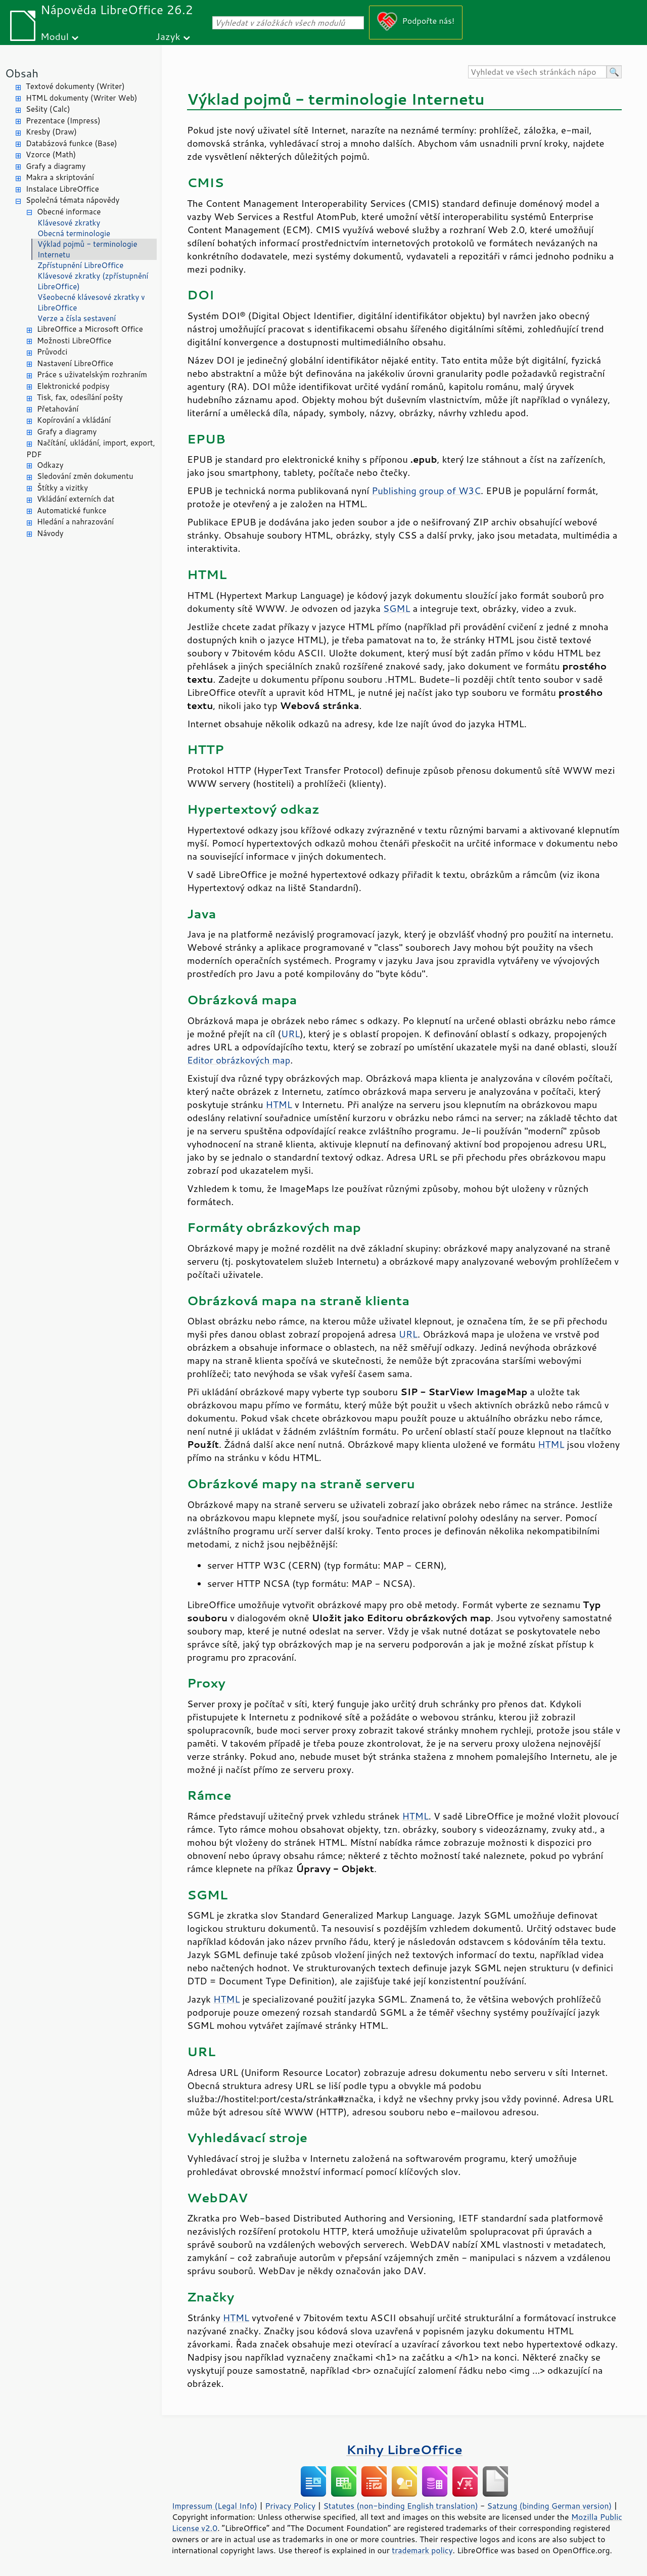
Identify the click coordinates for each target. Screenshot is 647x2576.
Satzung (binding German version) (549, 2505)
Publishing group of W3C (426, 490)
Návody (50, 533)
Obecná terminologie (73, 233)
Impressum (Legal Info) (214, 2505)
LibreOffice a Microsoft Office (90, 329)
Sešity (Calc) (48, 109)
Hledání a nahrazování (75, 521)
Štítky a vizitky (62, 487)
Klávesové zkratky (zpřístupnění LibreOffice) (92, 281)
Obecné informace (69, 211)
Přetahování (57, 409)
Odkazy (50, 465)
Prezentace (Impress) (63, 120)
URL (290, 1033)
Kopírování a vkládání (74, 420)
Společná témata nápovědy (72, 200)
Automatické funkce (71, 510)
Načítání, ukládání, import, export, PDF (90, 448)
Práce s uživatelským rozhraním (92, 374)
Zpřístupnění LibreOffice (80, 265)
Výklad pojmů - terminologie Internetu (87, 249)
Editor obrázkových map (238, 1060)
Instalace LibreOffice (62, 189)
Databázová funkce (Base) (71, 143)
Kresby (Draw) (51, 131)
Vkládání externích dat (75, 499)
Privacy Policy (290, 2505)
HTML (279, 1104)
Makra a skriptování (60, 177)
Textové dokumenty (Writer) (75, 86)
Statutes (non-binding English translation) (400, 2505)
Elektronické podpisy (73, 386)
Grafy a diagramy (55, 166)
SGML (396, 608)
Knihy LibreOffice (404, 2449)
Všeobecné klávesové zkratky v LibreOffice (91, 302)
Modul (54, 36)
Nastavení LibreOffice (75, 363)
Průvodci (52, 351)
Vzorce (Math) (51, 154)
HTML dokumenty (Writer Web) (81, 98)
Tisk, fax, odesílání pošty (80, 397)
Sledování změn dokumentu (85, 476)
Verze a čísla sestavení (76, 318)
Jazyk (168, 36)
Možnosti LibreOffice (74, 340)
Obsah (21, 73)
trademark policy (422, 2550)
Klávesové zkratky (68, 222)
